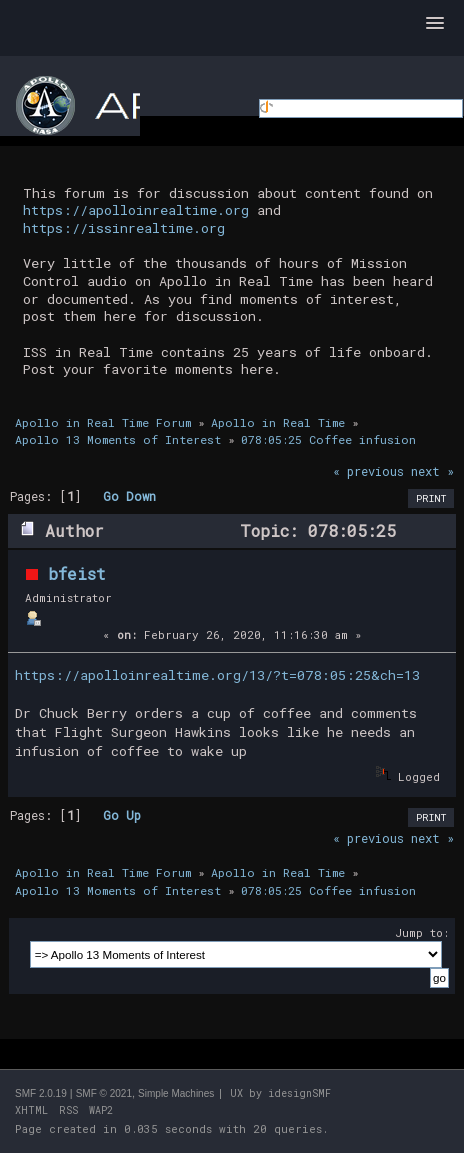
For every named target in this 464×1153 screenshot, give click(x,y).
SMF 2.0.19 (41, 1093)
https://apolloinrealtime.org (136, 210)
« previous (368, 471)
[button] (435, 24)
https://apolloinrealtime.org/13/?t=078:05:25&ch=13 (217, 675)
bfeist (77, 573)
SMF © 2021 (104, 1093)
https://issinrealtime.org (124, 228)
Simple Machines (176, 1093)
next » (432, 471)
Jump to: (422, 932)
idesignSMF (299, 1093)
